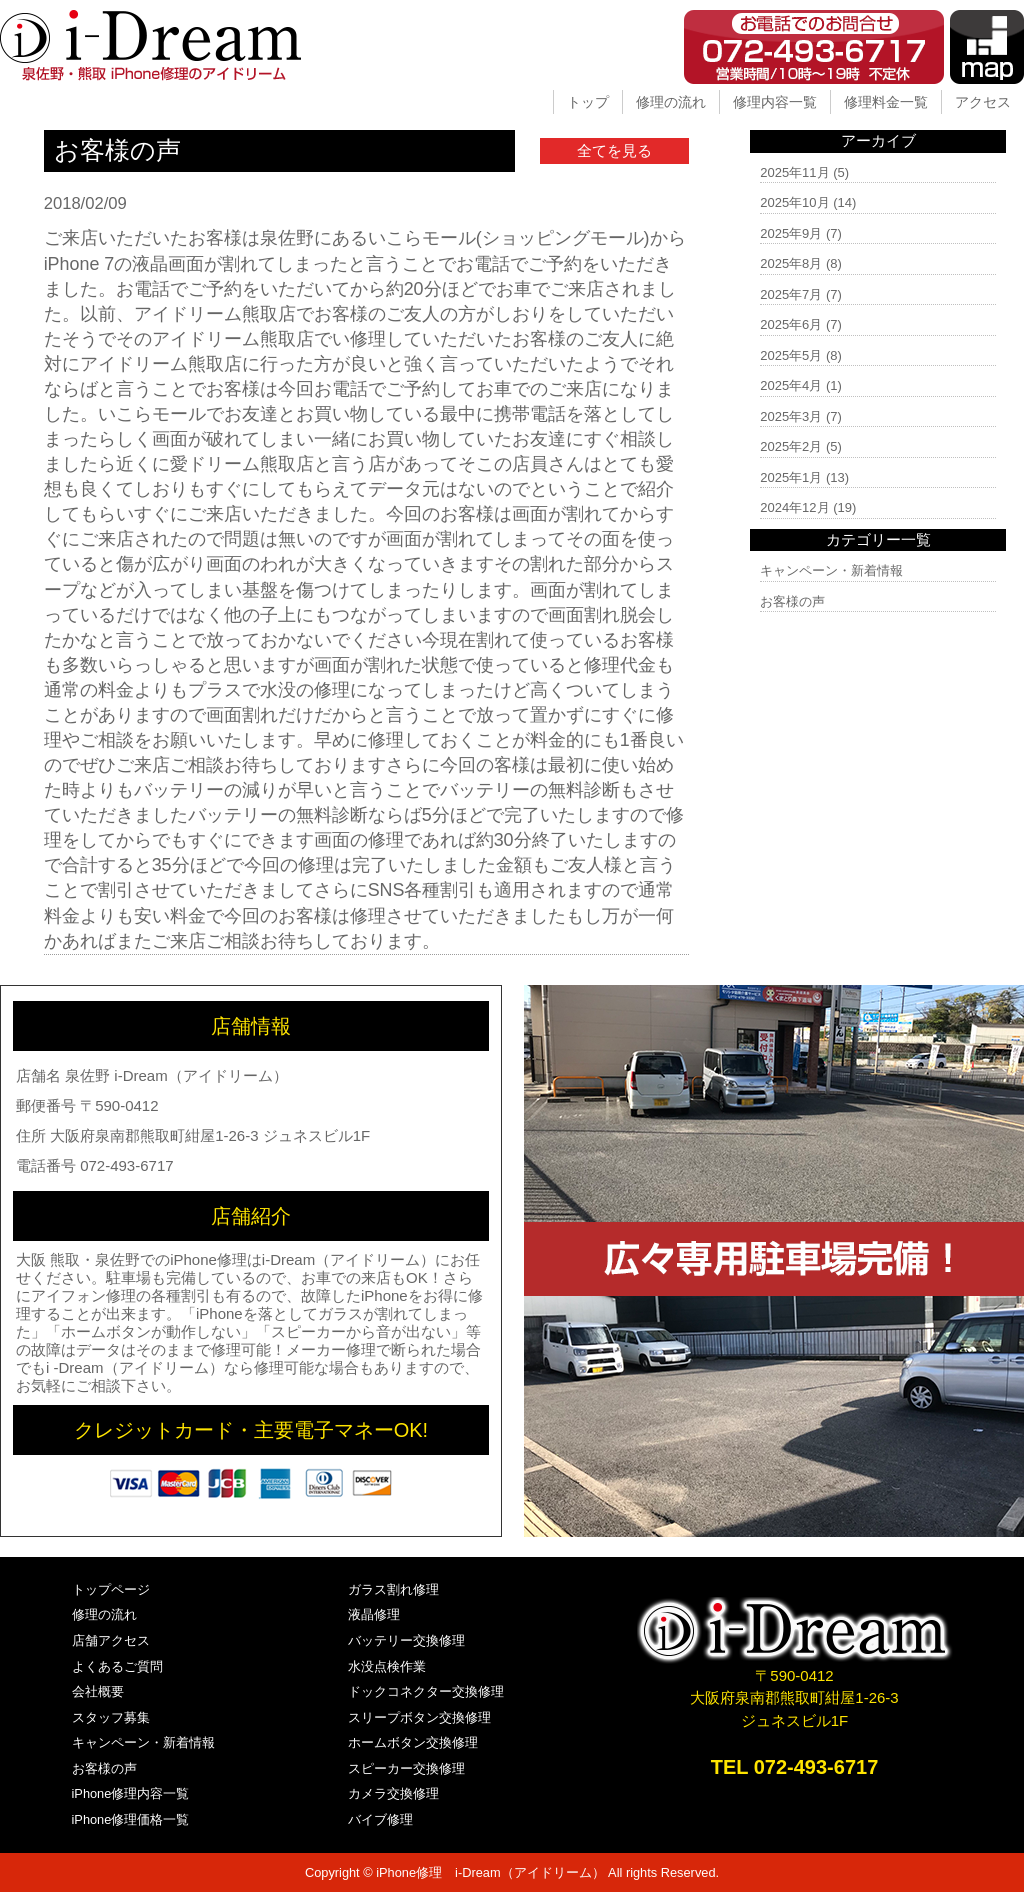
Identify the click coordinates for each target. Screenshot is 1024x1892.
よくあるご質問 (117, 1666)
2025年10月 (794, 202)
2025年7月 (791, 294)
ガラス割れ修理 (393, 1589)
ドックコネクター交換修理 (426, 1691)
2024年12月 (794, 507)
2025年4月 (791, 385)
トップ (588, 102)
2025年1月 (791, 477)
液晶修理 (374, 1614)
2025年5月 (791, 355)
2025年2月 (791, 446)
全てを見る (614, 150)
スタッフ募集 (111, 1717)
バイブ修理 (380, 1819)
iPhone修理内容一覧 (131, 1793)
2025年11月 (794, 172)
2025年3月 (791, 416)
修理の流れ (671, 102)
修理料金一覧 (886, 102)
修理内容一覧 (775, 102)
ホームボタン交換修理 (413, 1742)
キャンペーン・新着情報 (831, 570)
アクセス (983, 102)
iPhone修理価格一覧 (131, 1819)
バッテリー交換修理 (406, 1640)
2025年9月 (791, 233)
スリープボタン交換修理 (419, 1717)
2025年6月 (791, 324)
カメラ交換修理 (393, 1793)
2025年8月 (791, 263)
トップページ (111, 1589)
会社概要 (98, 1691)
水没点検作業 (387, 1666)
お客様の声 (792, 601)
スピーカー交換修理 (406, 1768)
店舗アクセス (111, 1640)
